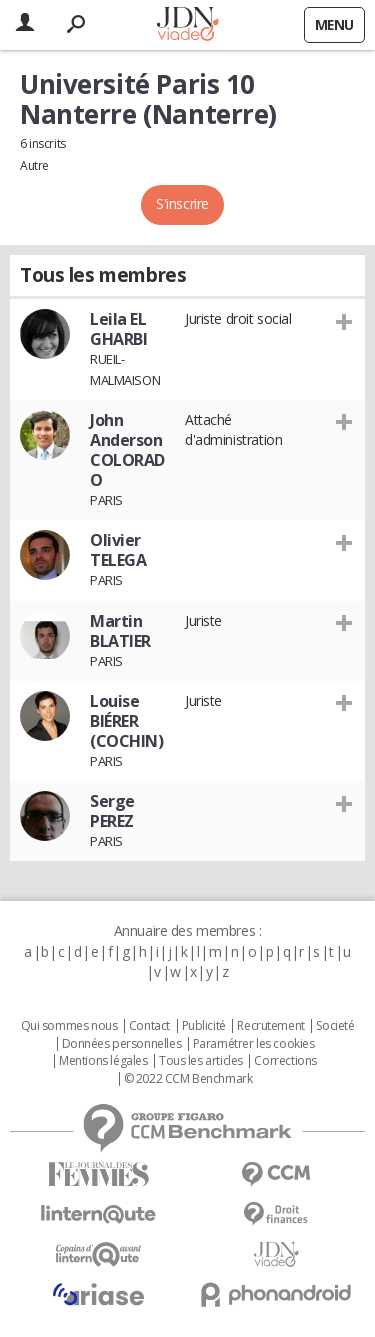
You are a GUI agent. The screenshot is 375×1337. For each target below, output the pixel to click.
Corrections (285, 1061)
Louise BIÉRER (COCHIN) (127, 721)
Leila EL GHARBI (118, 329)
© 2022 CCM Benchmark (188, 1079)
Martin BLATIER (120, 631)
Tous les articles (201, 1061)
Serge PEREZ (112, 811)
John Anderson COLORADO (127, 450)
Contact (149, 1026)
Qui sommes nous (69, 1026)
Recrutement (270, 1026)
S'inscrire (182, 203)
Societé (335, 1026)
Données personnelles (122, 1044)
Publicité (204, 1026)
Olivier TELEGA (118, 550)
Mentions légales (103, 1061)
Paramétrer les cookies (254, 1044)
